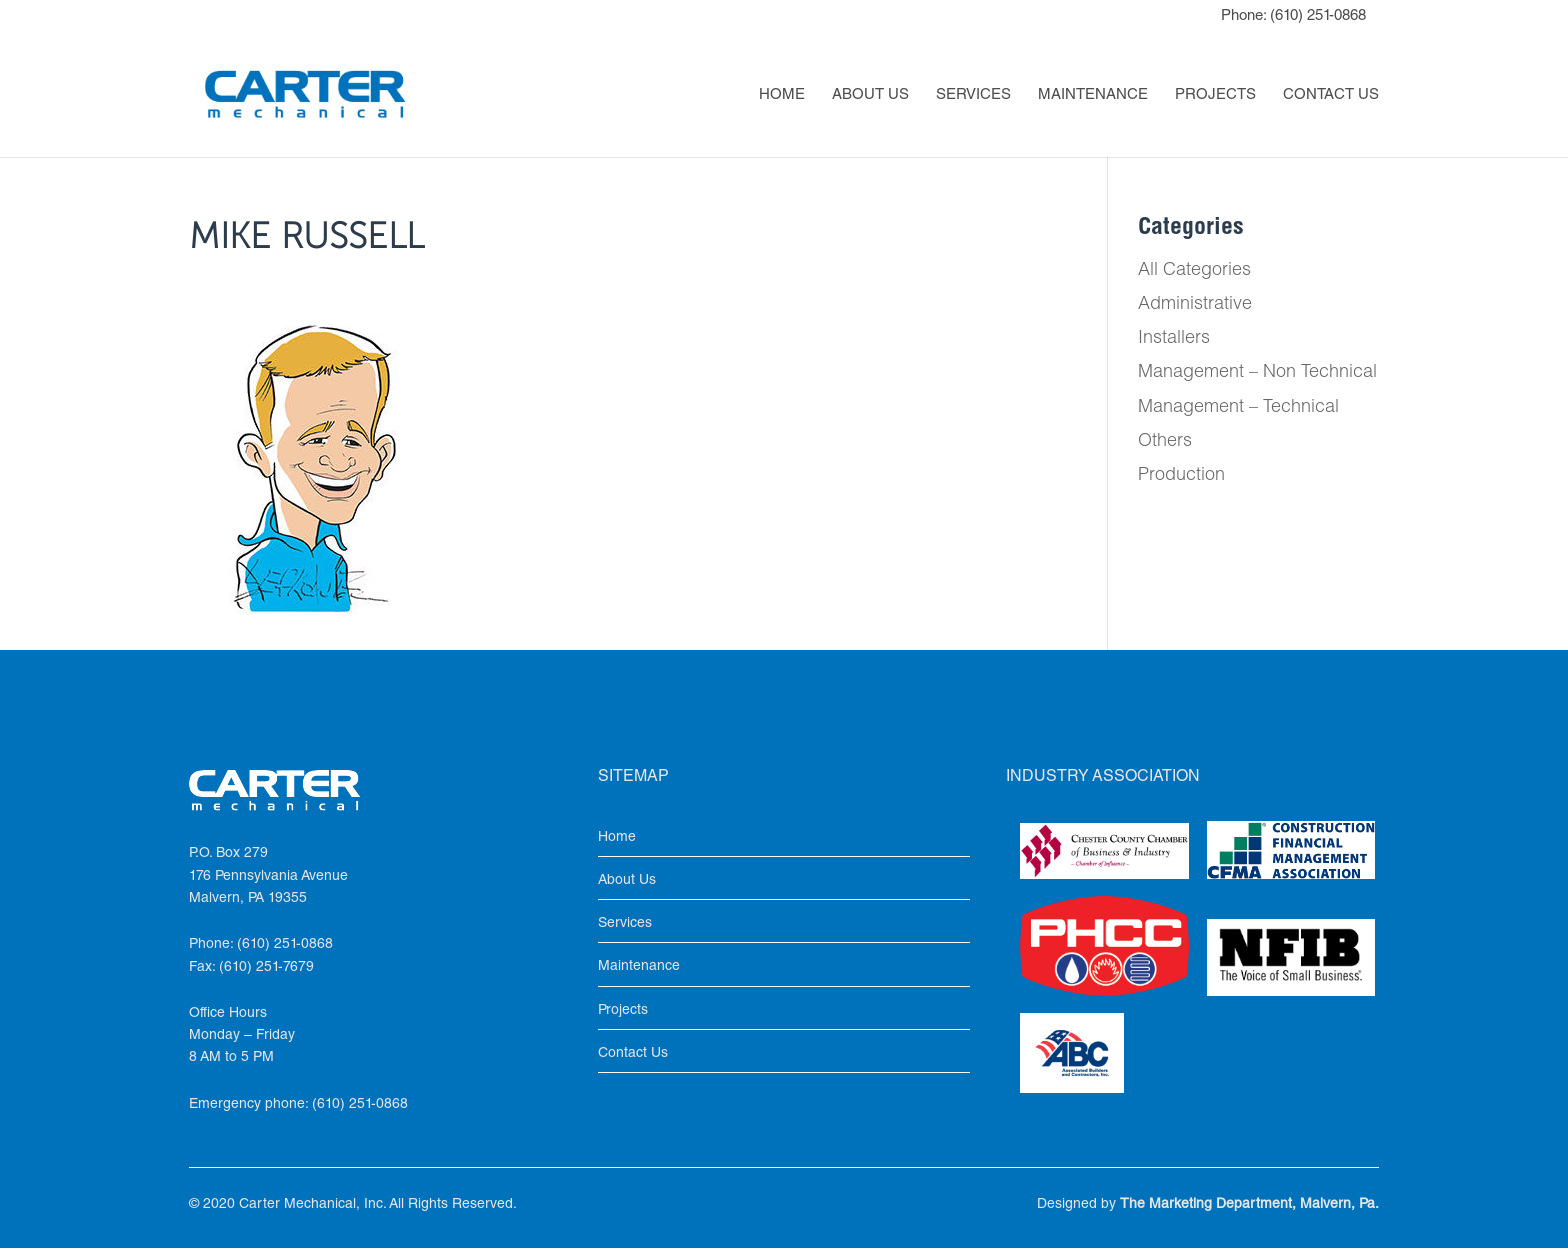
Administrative (1195, 305)
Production (1181, 476)
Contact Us (1331, 96)
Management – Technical (1238, 408)
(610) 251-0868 (1318, 16)
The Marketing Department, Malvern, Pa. (1249, 1205)
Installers (1174, 339)
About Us (870, 96)
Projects (1215, 96)
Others (1165, 442)
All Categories (1194, 271)
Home (782, 96)
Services (973, 96)
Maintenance (1093, 96)
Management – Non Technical (1257, 373)
